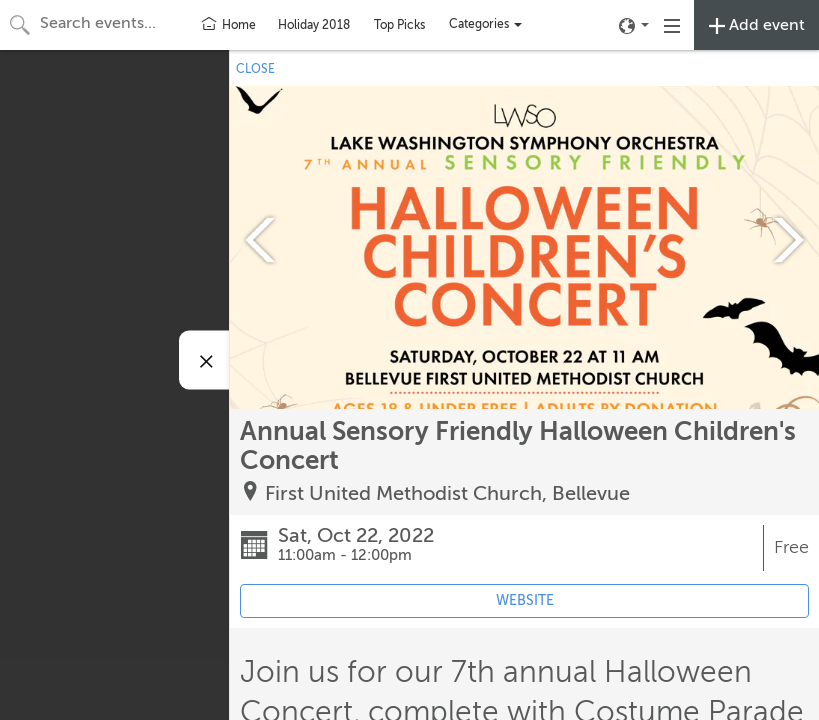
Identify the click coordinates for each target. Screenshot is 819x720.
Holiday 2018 (314, 25)
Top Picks (399, 25)
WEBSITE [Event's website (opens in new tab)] (525, 600)
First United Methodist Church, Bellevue (447, 493)
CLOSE (255, 69)
